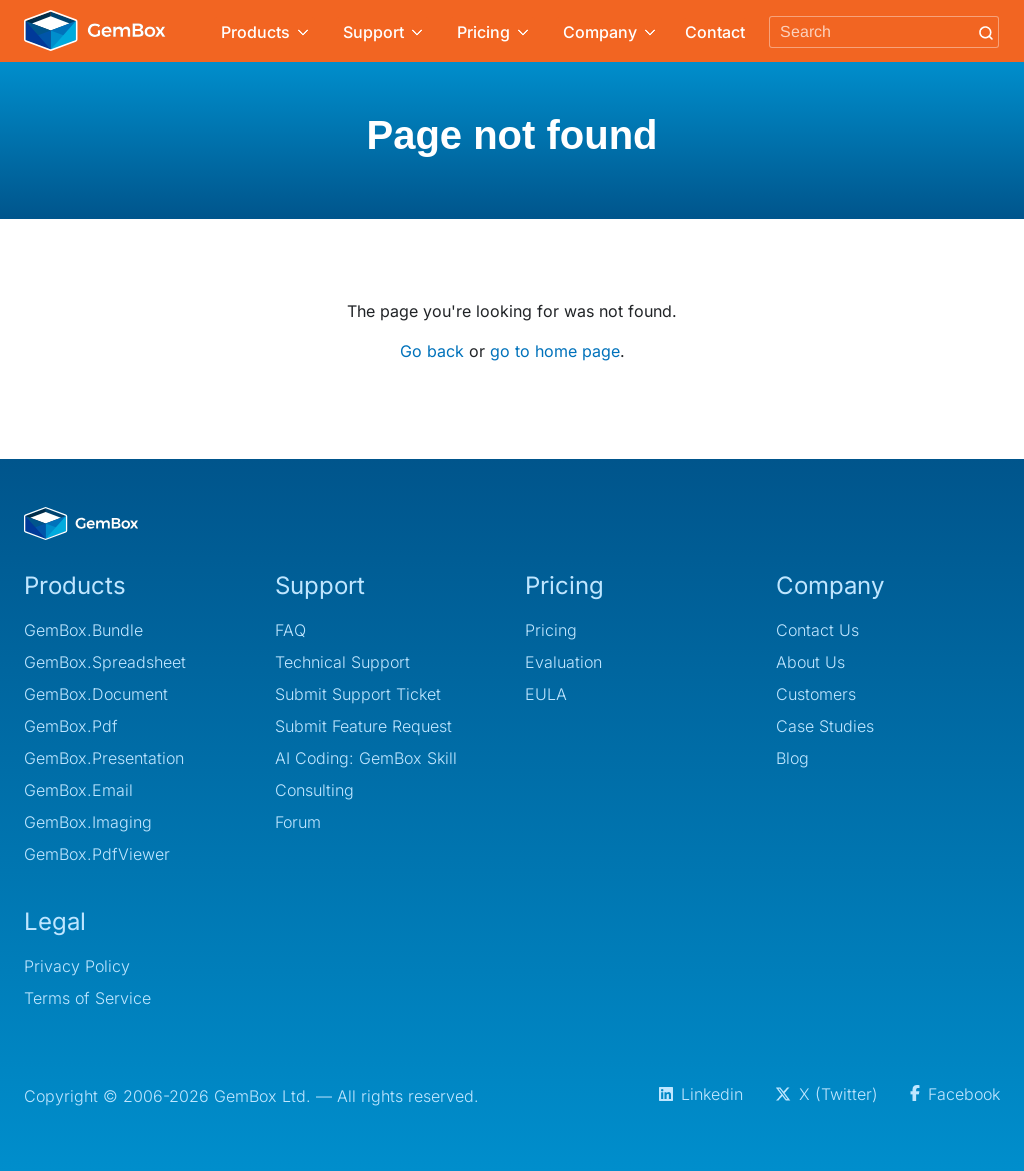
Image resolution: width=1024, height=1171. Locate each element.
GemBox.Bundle (83, 630)
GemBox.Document (96, 694)
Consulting (314, 790)
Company (609, 32)
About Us (810, 662)
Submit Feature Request (363, 726)
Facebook (955, 1094)
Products (264, 32)
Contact (715, 32)
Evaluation (563, 662)
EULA (546, 694)
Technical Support (342, 662)
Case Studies (825, 726)
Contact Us (817, 630)
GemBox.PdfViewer (97, 854)
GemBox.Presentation (104, 758)
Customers (816, 694)
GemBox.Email (78, 790)
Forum (298, 822)
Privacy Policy (77, 966)
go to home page (555, 351)
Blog (792, 758)
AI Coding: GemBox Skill (366, 758)
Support (382, 32)
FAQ (290, 630)
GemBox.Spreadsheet (105, 662)
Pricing (492, 32)
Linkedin (701, 1094)
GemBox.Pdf (71, 726)
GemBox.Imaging (88, 822)
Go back (432, 351)
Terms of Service (87, 998)
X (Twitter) (826, 1094)
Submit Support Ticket (358, 694)
